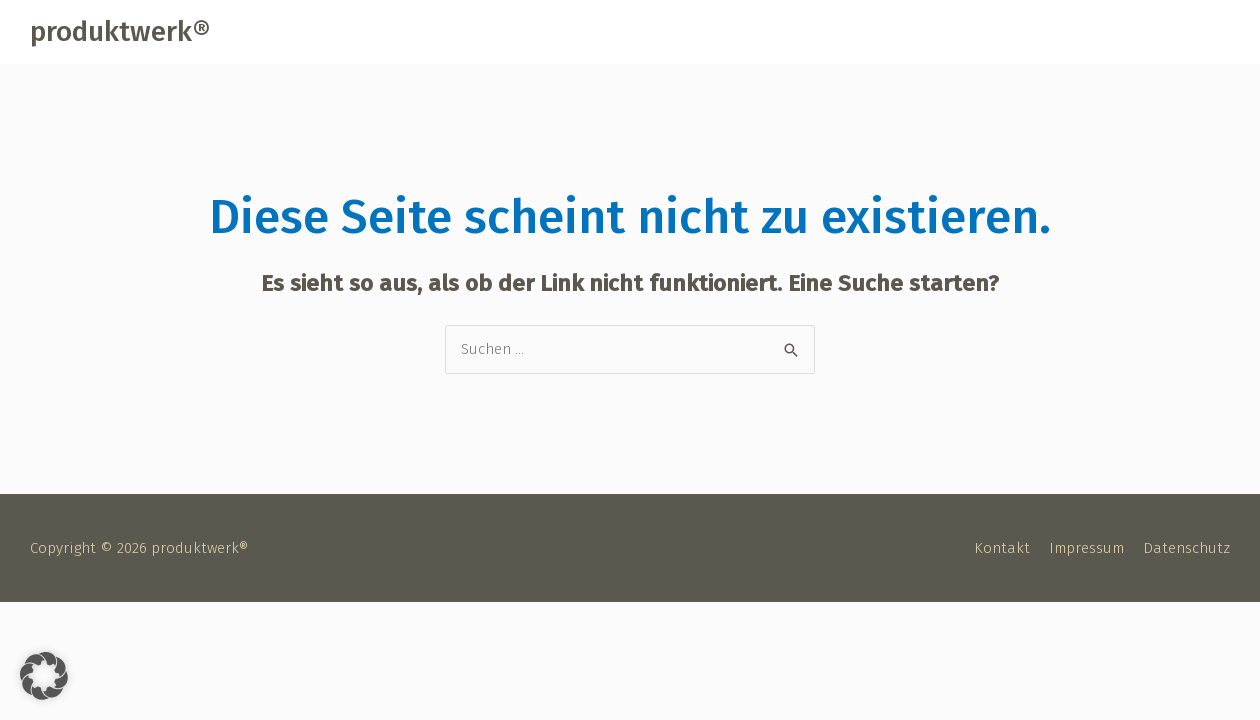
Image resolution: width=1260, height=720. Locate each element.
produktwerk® (120, 31)
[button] (44, 676)
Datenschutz (1186, 548)
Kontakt (1002, 548)
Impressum (1086, 548)
